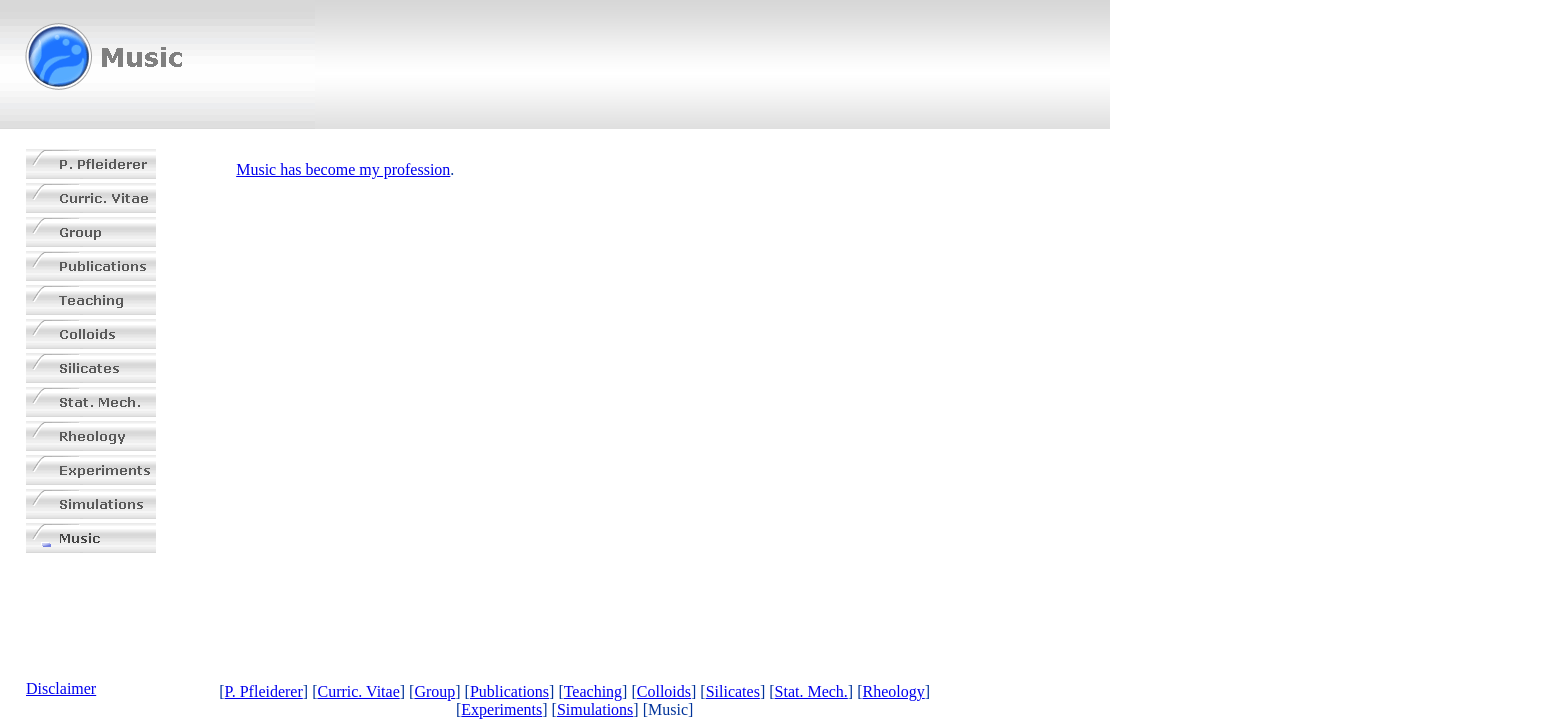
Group (434, 691)
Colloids (664, 691)
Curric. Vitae (358, 691)
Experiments (501, 709)
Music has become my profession (343, 169)
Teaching (593, 691)
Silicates (733, 691)
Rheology (894, 691)
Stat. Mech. (811, 691)
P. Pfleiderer (264, 691)
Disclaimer (61, 688)
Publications (509, 691)
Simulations (595, 709)
